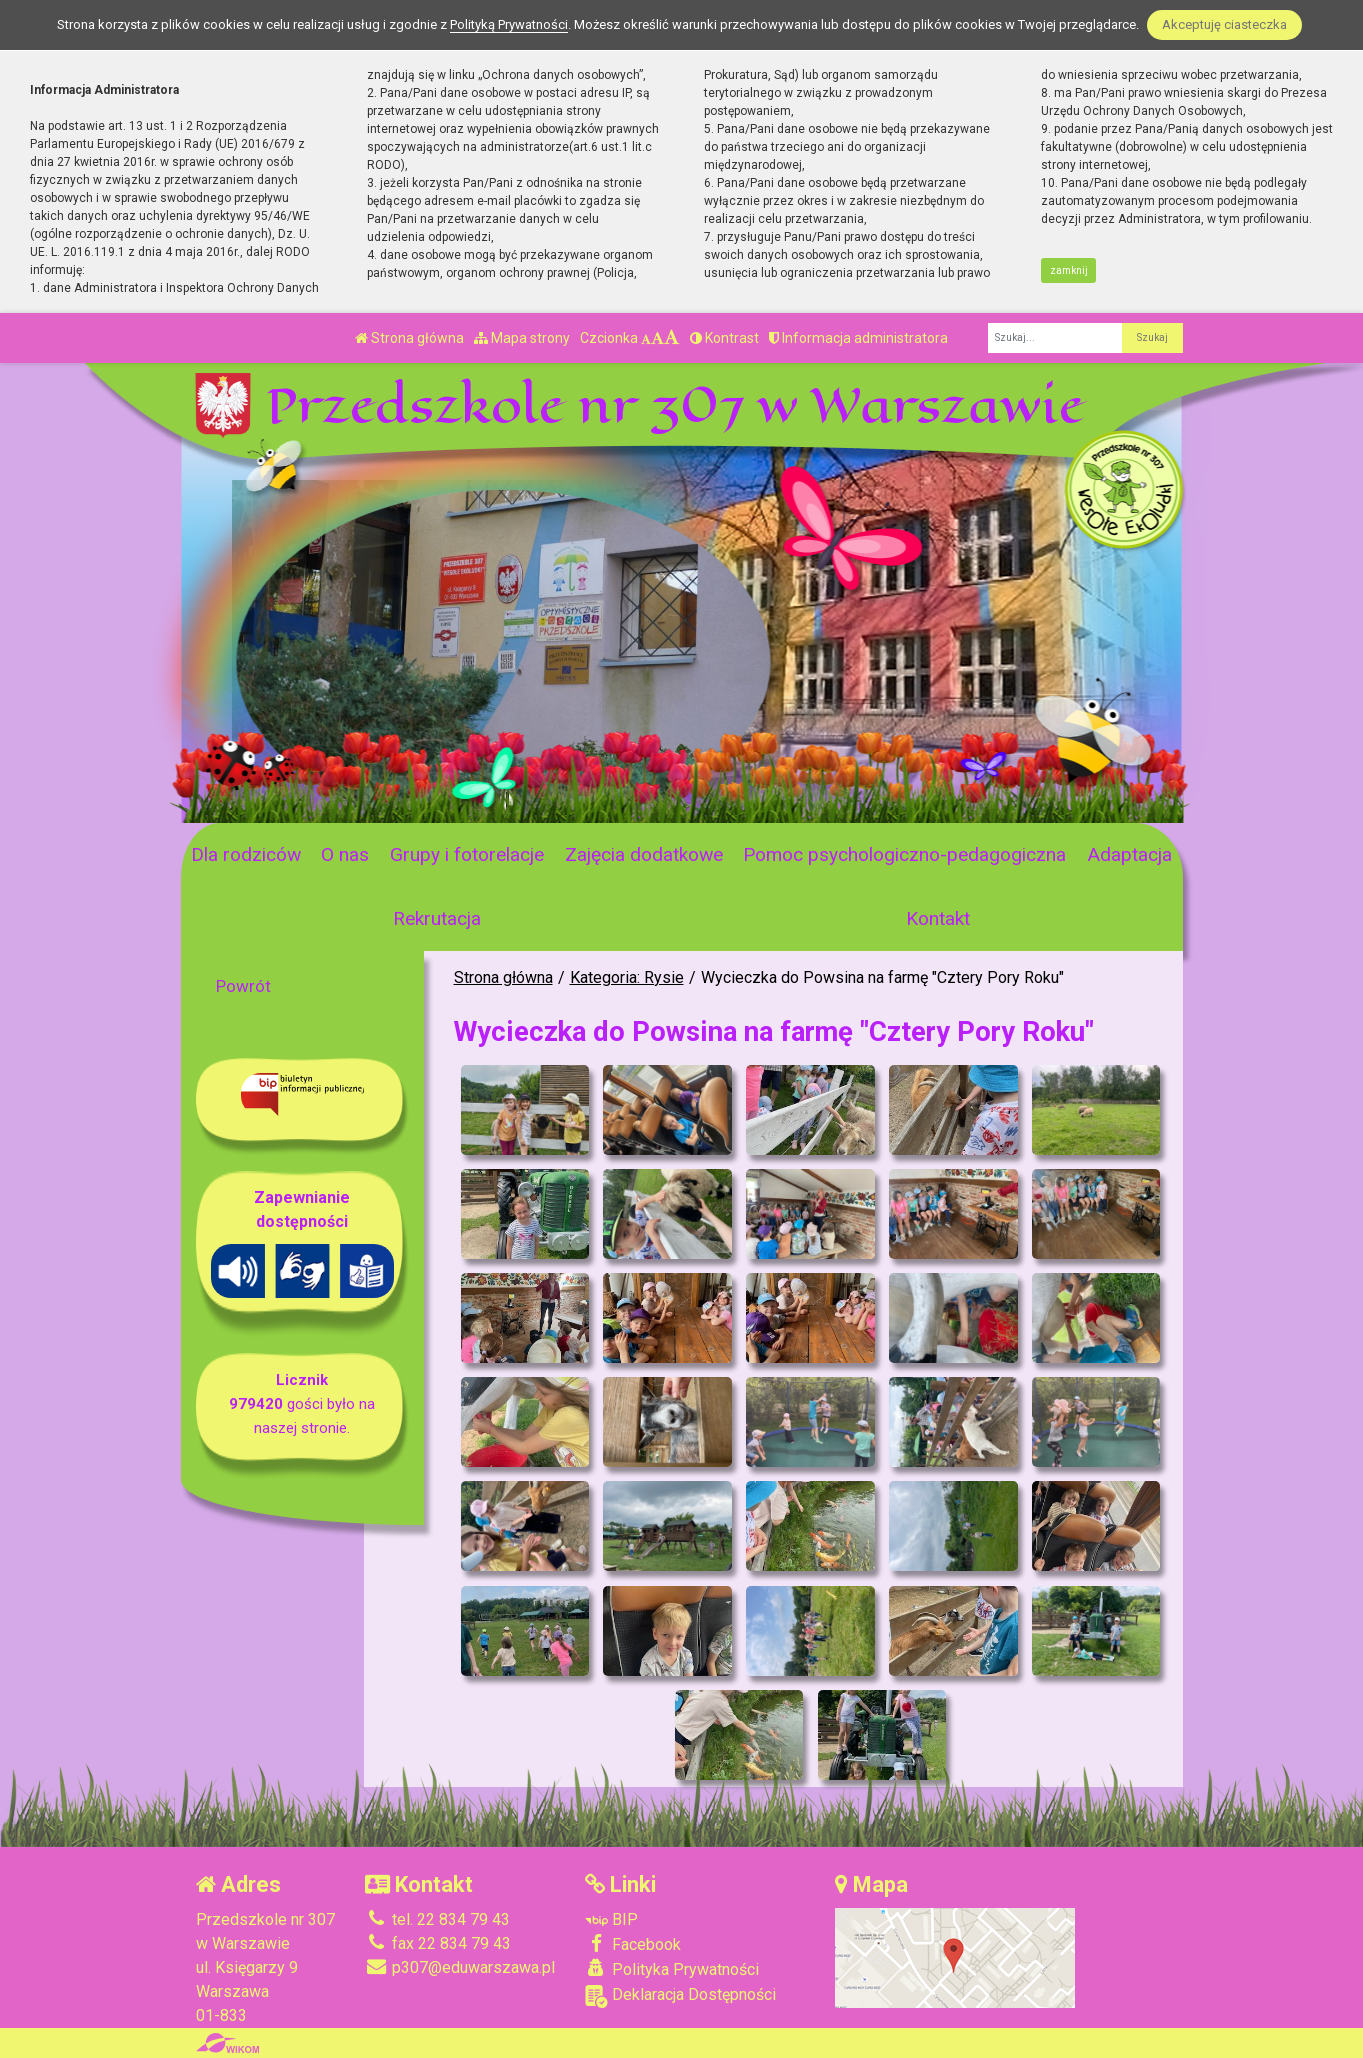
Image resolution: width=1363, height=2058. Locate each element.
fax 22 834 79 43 (438, 1943)
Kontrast (724, 338)
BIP (611, 1919)
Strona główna (409, 338)
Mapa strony (522, 338)
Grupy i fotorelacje (467, 854)
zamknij (1069, 270)
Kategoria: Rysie (627, 977)
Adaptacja (1129, 854)
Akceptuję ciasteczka (1224, 24)
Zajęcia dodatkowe (644, 854)
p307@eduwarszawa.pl (460, 1967)
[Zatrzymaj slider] (503, 802)
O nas (345, 854)
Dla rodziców (246, 854)
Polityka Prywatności (672, 1969)
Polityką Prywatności (509, 24)
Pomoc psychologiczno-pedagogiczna (904, 854)
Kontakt (938, 918)
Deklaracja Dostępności (680, 1996)
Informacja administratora (858, 338)
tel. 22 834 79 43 (437, 1919)
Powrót (243, 986)
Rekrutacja (437, 918)
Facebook (633, 1944)
